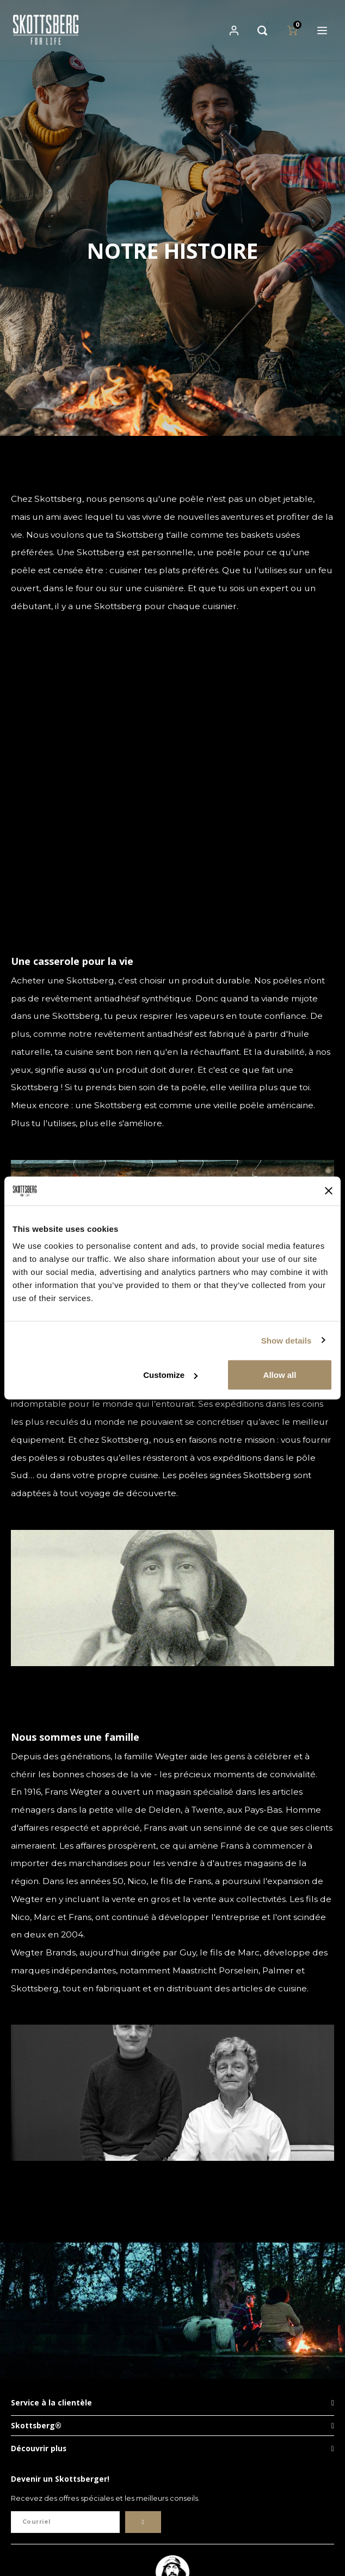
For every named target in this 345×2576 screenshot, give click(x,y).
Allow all (280, 1375)
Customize (170, 1375)
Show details (286, 1340)
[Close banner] (328, 1191)
